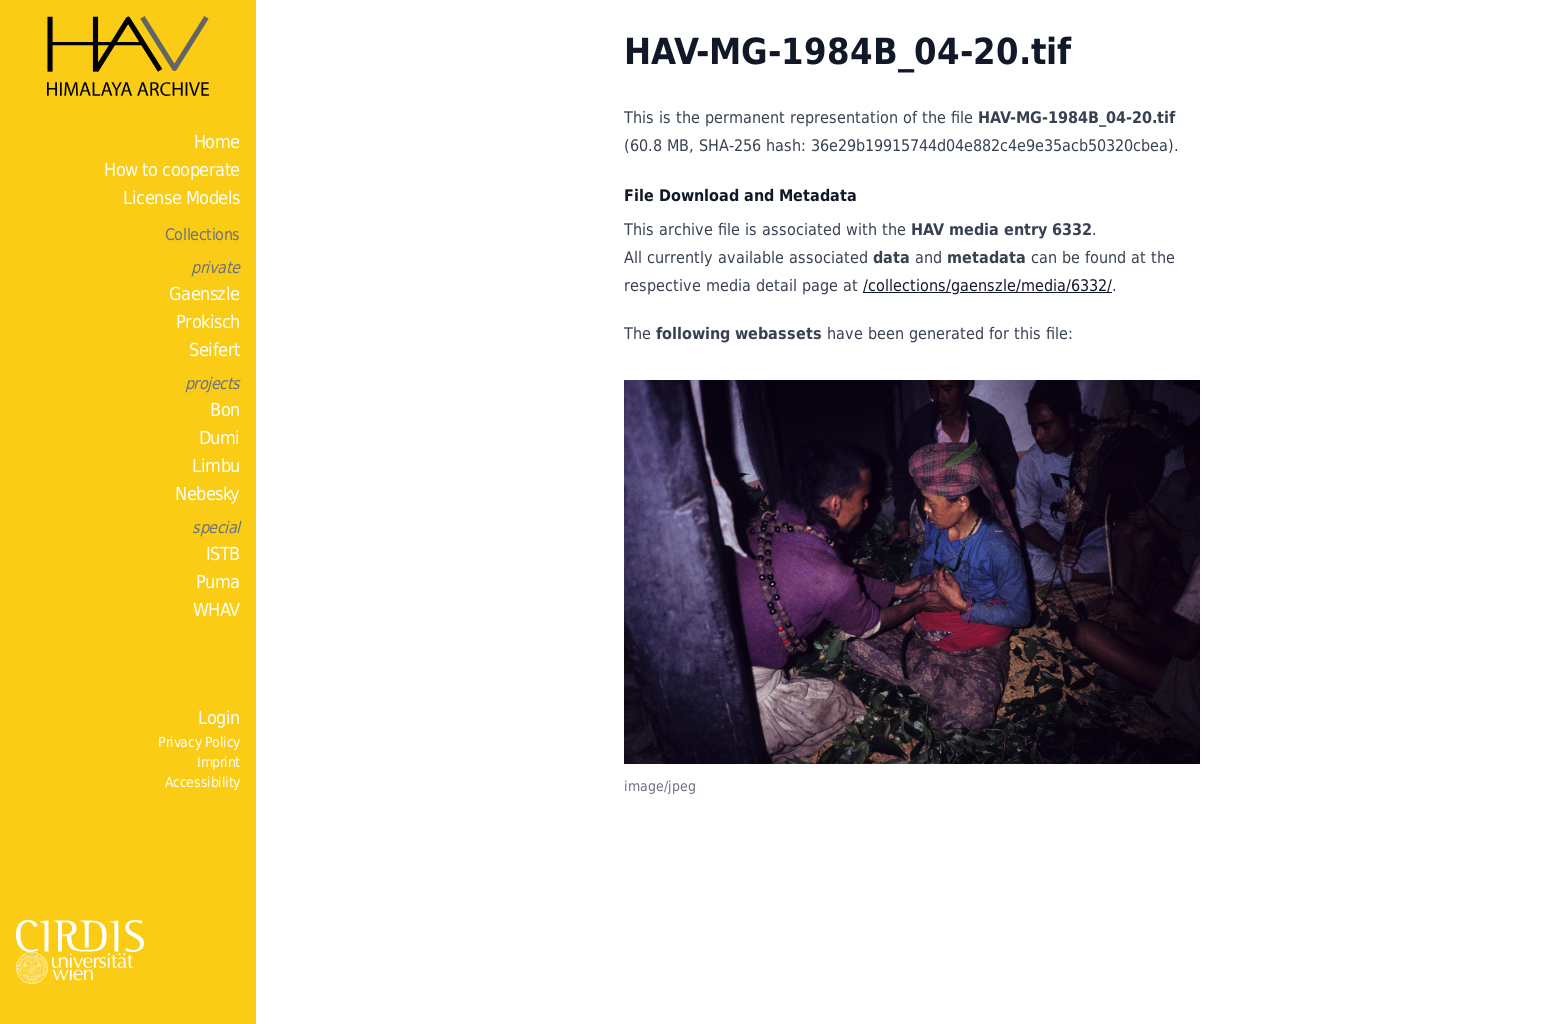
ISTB (223, 553)
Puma (218, 581)
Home (217, 141)
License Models (181, 197)
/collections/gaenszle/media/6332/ (987, 285)
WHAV (216, 609)
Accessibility (202, 782)
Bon (225, 409)
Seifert (214, 349)
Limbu (216, 465)
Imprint (218, 762)
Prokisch (208, 321)
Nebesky (207, 493)
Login (219, 717)
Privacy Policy (199, 742)
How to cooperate (172, 169)
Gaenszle (204, 293)
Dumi (219, 437)
